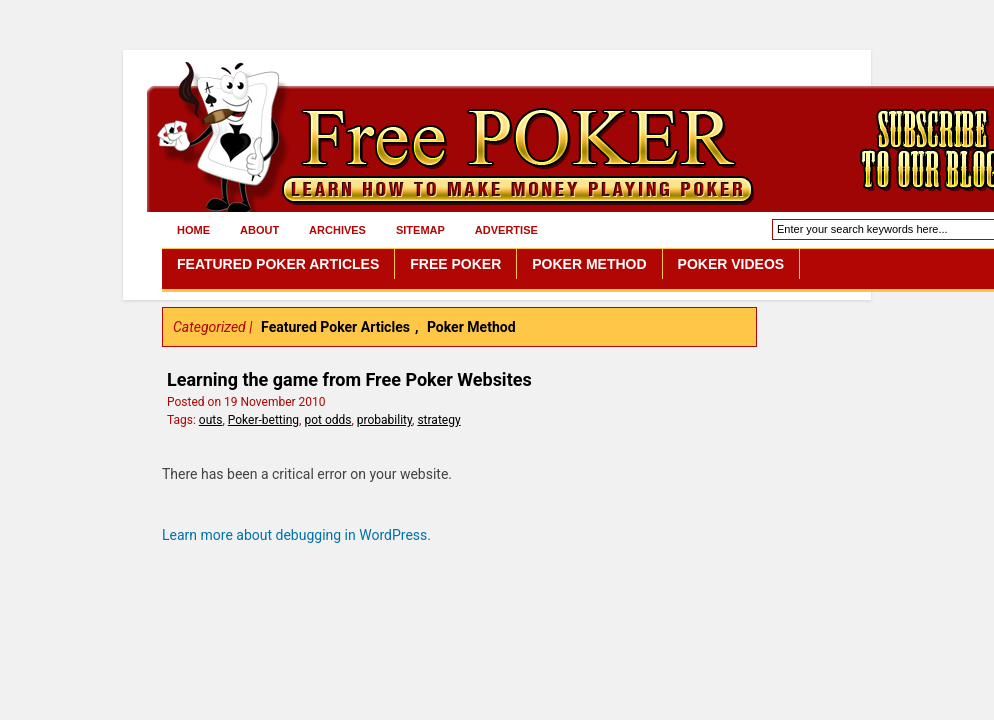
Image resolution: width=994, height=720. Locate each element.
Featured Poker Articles (278, 264)
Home (193, 230)
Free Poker (455, 264)
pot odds (327, 420)
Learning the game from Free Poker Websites (349, 379)
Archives (337, 230)
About (259, 230)
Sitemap (420, 230)
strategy (438, 420)
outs (211, 420)
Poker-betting (263, 420)
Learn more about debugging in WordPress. (296, 535)
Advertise (506, 230)
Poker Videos (731, 264)
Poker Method (589, 264)
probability (384, 420)
